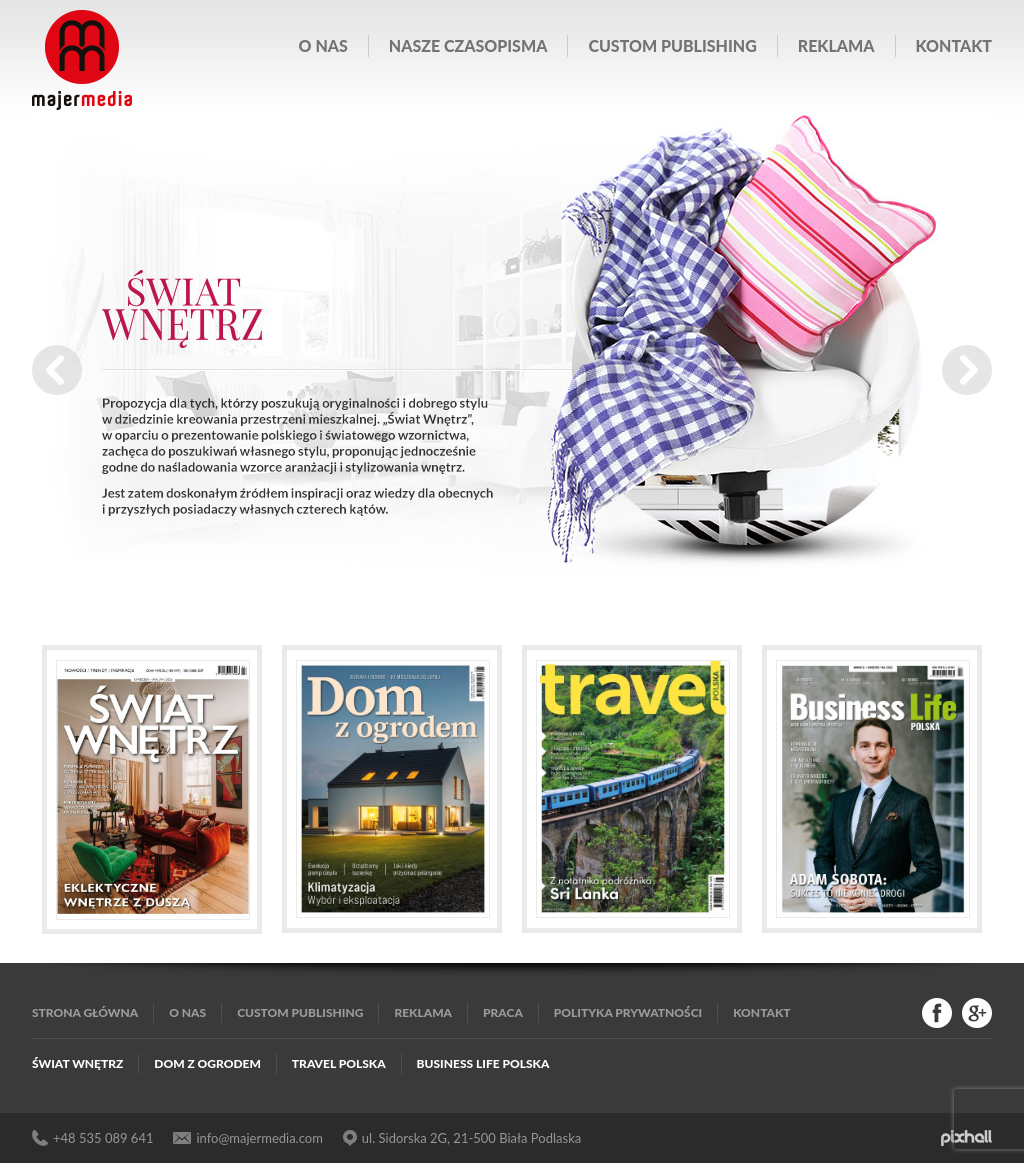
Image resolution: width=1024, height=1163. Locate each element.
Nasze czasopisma (468, 45)
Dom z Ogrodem (207, 1063)
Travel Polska (339, 1063)
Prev (57, 370)
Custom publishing (672, 45)
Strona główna (85, 1012)
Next (967, 370)
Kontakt (954, 45)
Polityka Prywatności (628, 1012)
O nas (323, 45)
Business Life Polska (483, 1063)
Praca (503, 1012)
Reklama (836, 45)
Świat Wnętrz (77, 1063)
